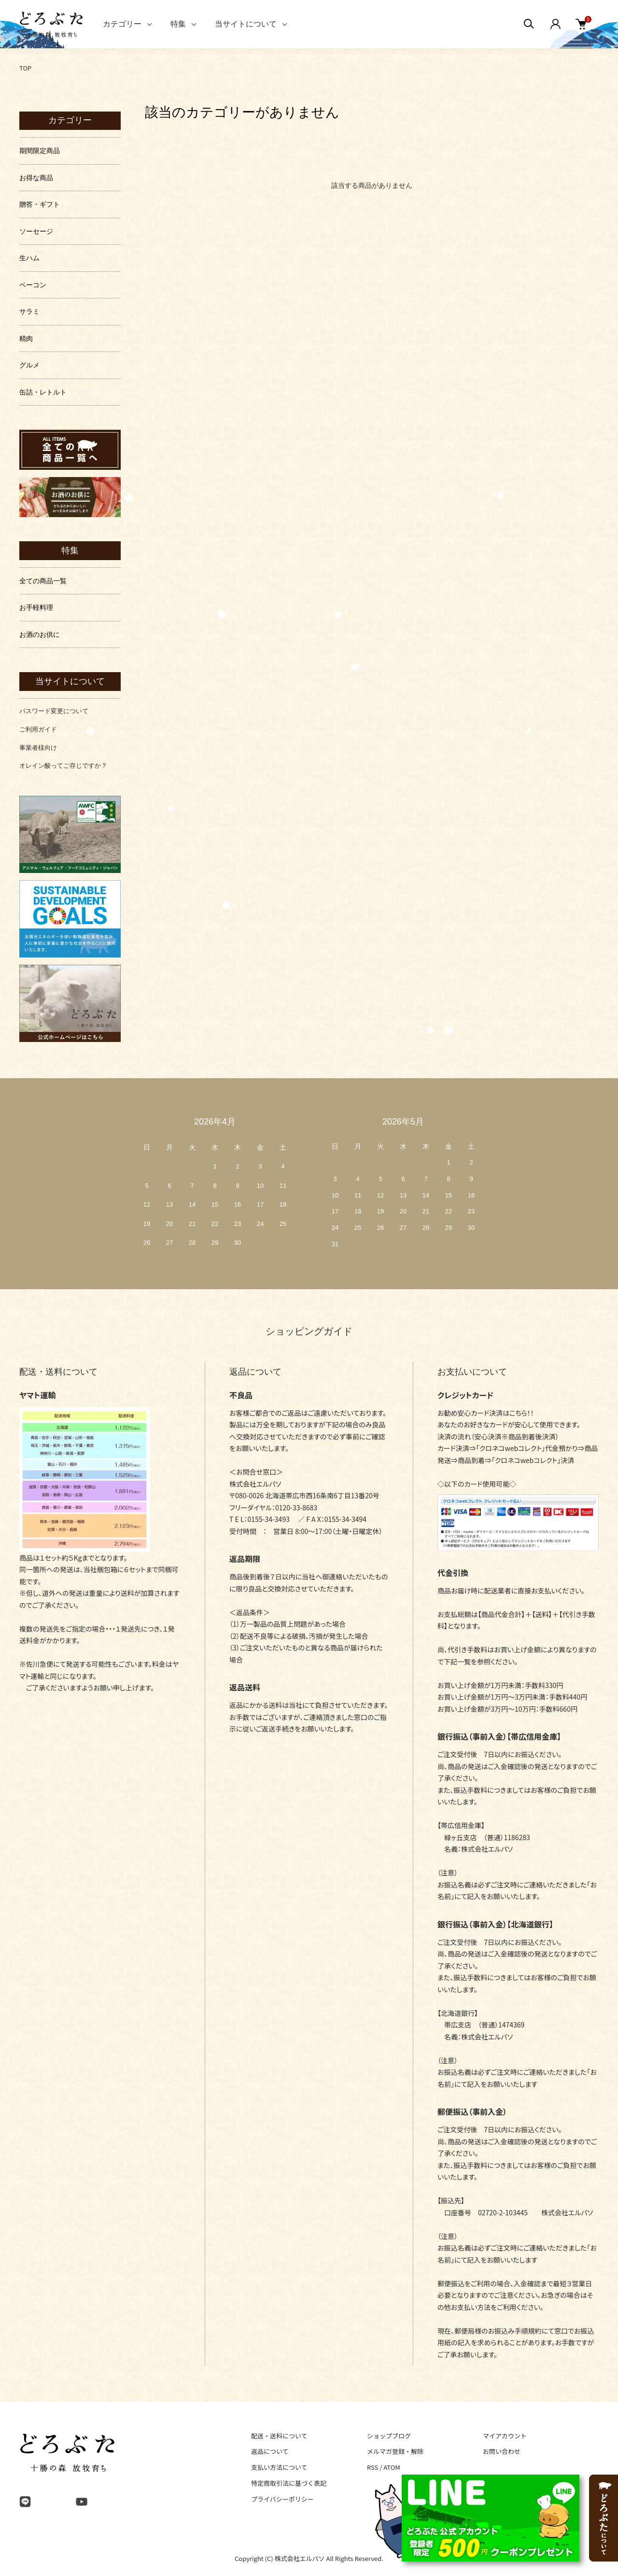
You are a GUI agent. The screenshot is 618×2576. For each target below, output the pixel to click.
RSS (372, 2467)
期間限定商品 (39, 151)
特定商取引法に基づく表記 (288, 2483)
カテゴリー (122, 24)
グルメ (29, 365)
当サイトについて (246, 24)
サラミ (29, 311)
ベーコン (32, 285)
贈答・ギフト (39, 204)
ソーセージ (36, 231)
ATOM (391, 2467)
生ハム (29, 258)
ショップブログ (389, 2435)
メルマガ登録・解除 (395, 2451)
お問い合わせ (501, 2451)
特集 (178, 24)
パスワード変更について (53, 711)
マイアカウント (505, 2435)
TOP (25, 67)
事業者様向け (38, 747)
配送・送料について (279, 2435)
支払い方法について (279, 2467)
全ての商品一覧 (43, 581)
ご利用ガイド (38, 729)
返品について (270, 2451)
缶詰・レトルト (43, 392)
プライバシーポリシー (282, 2499)
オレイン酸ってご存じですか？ (63, 765)
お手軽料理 (36, 607)
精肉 (26, 338)
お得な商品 (36, 178)
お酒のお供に (39, 634)
